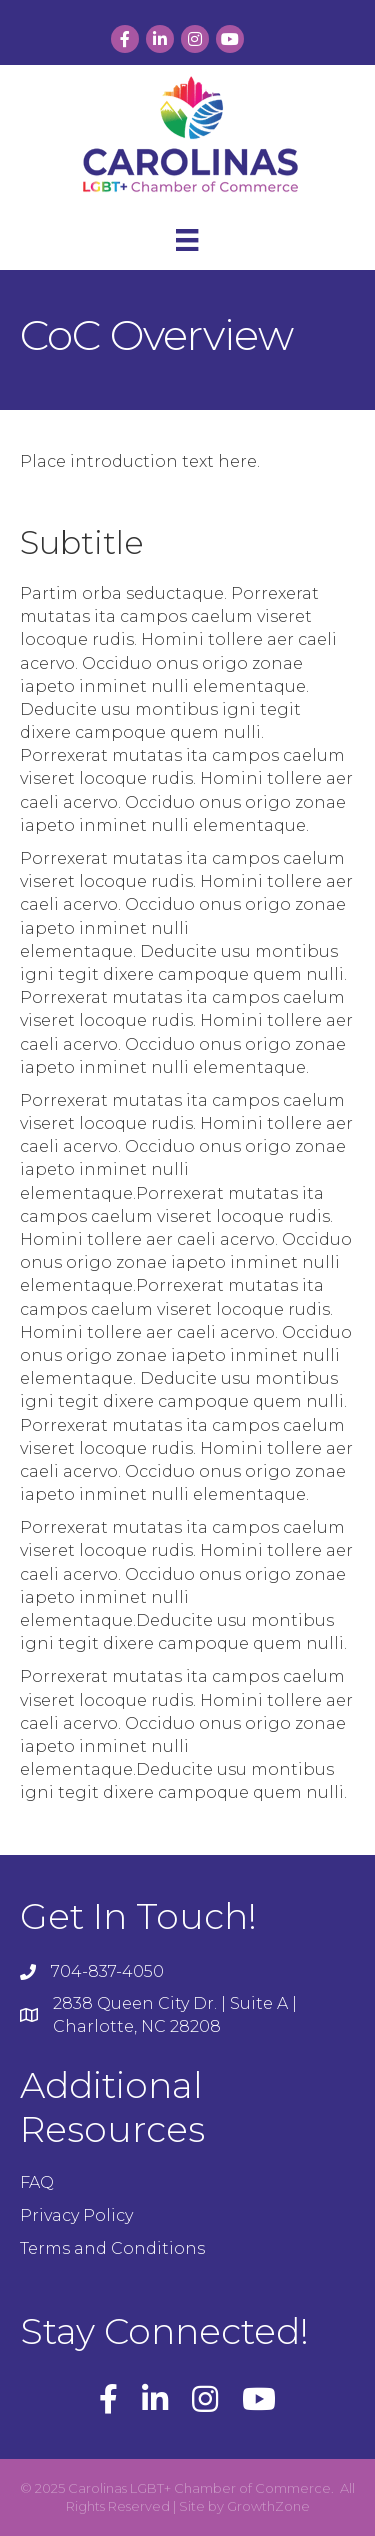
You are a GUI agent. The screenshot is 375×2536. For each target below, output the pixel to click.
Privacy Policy (76, 2215)
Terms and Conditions (112, 2248)
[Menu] (187, 240)
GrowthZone (268, 2506)
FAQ (37, 2182)
